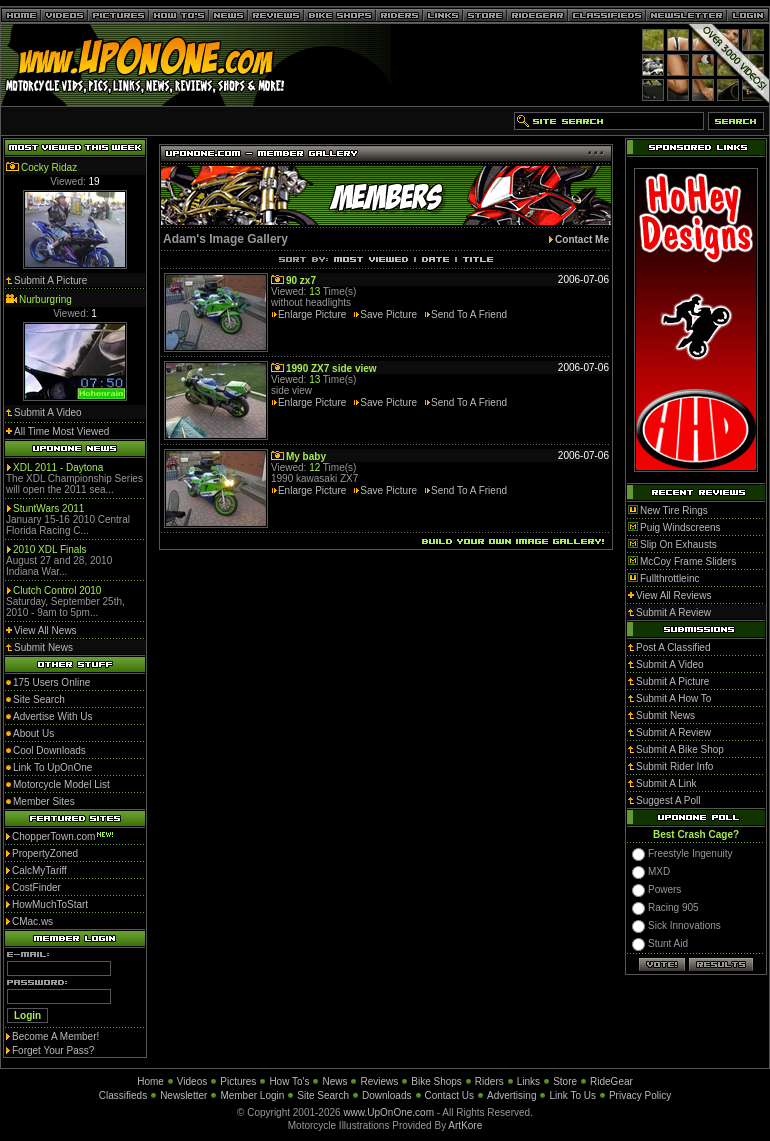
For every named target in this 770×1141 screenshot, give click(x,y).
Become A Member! (55, 1036)
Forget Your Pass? (53, 1050)
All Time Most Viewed (61, 431)
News (334, 1081)
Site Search (323, 1095)
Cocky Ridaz (49, 167)
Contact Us (449, 1095)
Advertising (511, 1095)
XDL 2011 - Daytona (58, 467)
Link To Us (572, 1095)
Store (565, 1081)
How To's (289, 1081)
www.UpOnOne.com (388, 1112)
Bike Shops (436, 1081)
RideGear (611, 1081)
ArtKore (465, 1125)
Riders (489, 1081)
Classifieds (123, 1095)
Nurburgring (45, 299)
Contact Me (582, 239)
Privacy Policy (640, 1095)
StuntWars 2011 (48, 508)
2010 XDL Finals (50, 549)
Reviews (379, 1081)
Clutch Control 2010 (57, 590)
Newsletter (183, 1095)
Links (528, 1081)
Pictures (238, 1081)
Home (150, 1081)
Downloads (386, 1095)
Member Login (252, 1095)
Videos (192, 1081)
